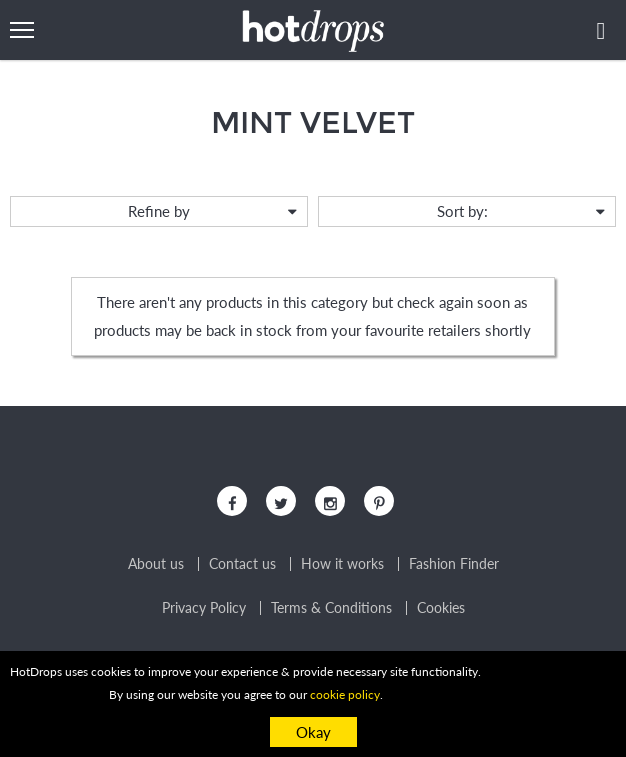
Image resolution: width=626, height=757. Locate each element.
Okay (313, 732)
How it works (342, 564)
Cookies (441, 608)
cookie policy (345, 694)
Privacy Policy (204, 608)
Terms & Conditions (331, 608)
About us (156, 564)
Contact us (242, 564)
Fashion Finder (454, 564)
